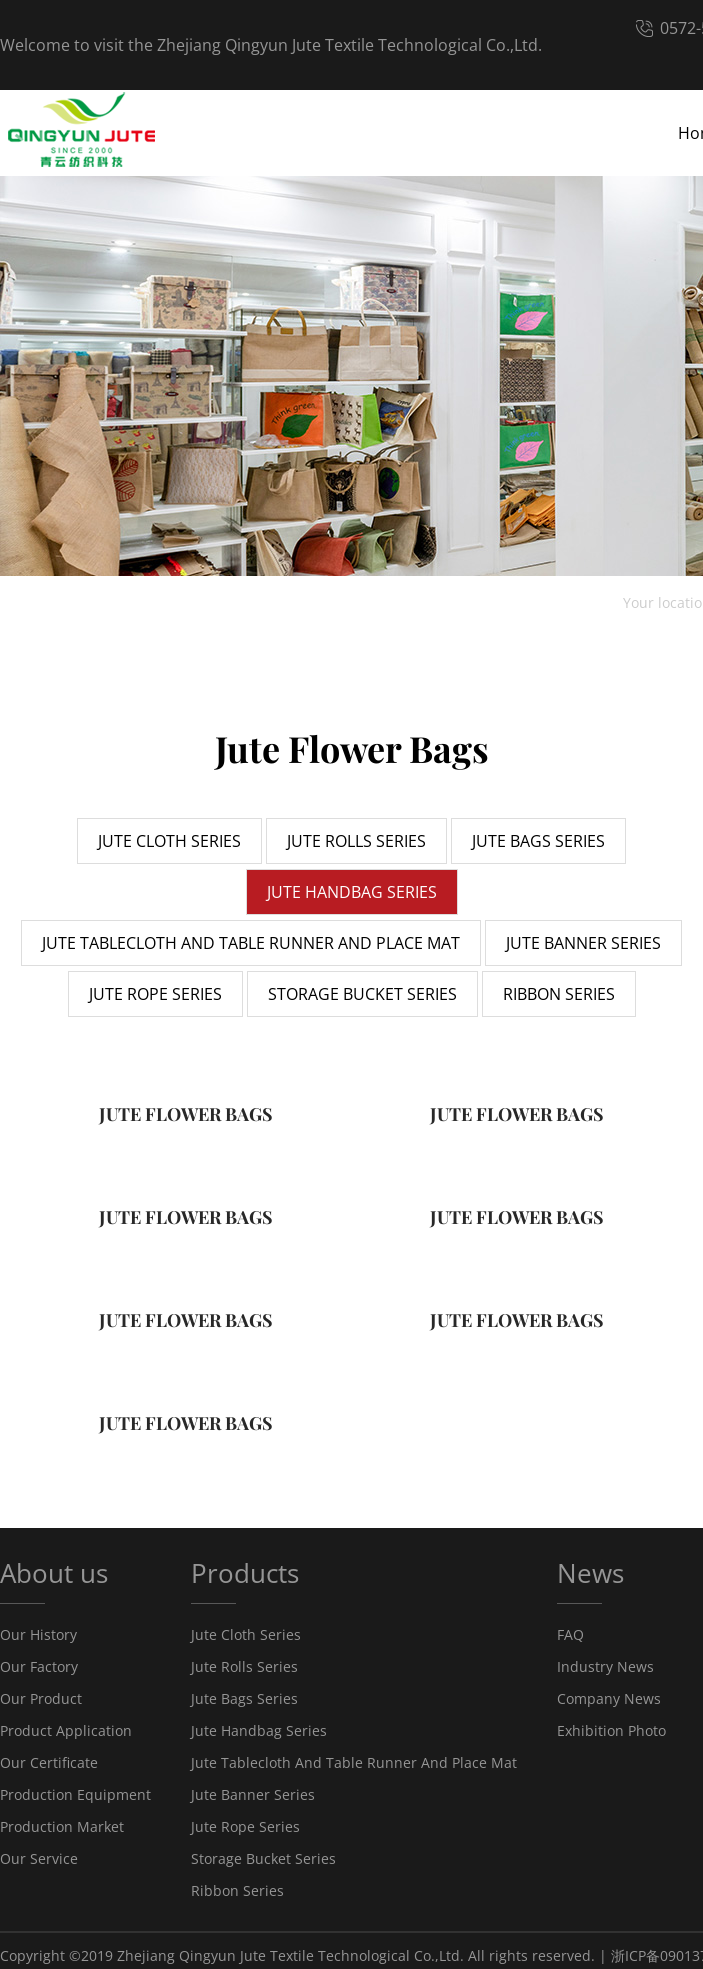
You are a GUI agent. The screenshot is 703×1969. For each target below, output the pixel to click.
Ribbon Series (237, 1890)
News (590, 1573)
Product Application (66, 1730)
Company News (609, 1698)
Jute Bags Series (244, 1698)
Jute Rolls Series (244, 1666)
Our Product (41, 1698)
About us (54, 1573)
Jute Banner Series (253, 1794)
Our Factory (39, 1666)
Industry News (605, 1666)
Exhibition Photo (611, 1730)
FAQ (570, 1634)
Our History (38, 1634)
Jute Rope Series (245, 1826)
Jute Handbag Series (259, 1730)
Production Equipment (75, 1794)
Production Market (62, 1826)
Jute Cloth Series (246, 1634)
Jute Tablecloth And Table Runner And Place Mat (354, 1762)
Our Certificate (49, 1762)
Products (245, 1573)
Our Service (39, 1858)
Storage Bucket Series (263, 1858)
